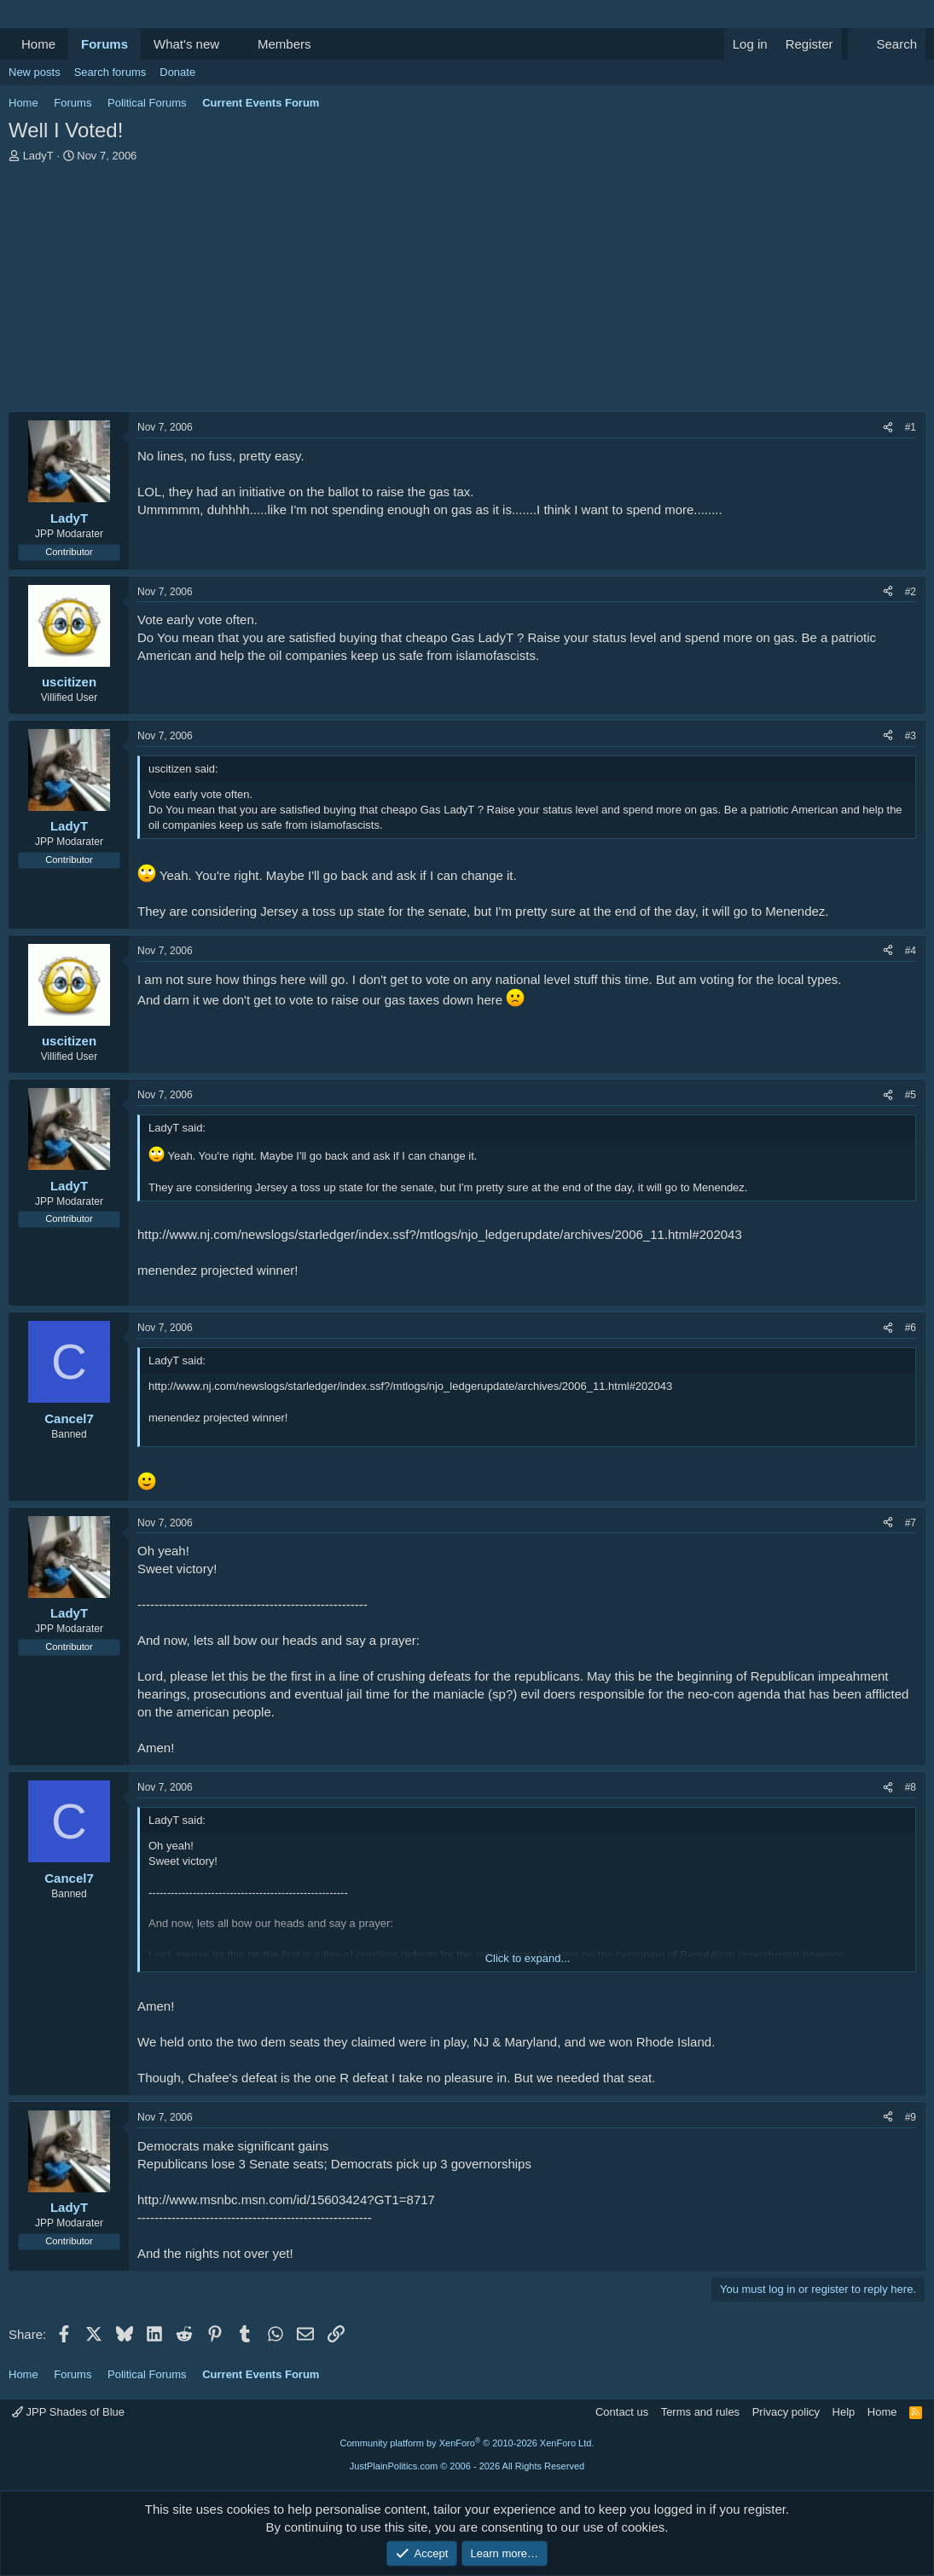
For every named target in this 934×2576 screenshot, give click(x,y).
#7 (910, 1523)
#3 (910, 736)
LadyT (38, 155)
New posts (35, 72)
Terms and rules (700, 2411)
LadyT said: (177, 1127)
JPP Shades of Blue (68, 2411)
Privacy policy (786, 2411)
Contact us (621, 2411)
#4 (910, 951)
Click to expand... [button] (528, 1958)
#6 (910, 1328)
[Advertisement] (467, 291)
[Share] (888, 427)
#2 (910, 592)
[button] (233, 44)
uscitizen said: (183, 768)
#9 (910, 2117)
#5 (910, 1095)
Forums (104, 44)
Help (844, 2411)
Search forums (110, 72)
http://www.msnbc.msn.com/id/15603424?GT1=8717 (286, 2199)
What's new (186, 44)
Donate (177, 72)
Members (284, 44)
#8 (910, 1787)
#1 (910, 427)
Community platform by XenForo (467, 2443)
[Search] (886, 44)
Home (38, 44)
